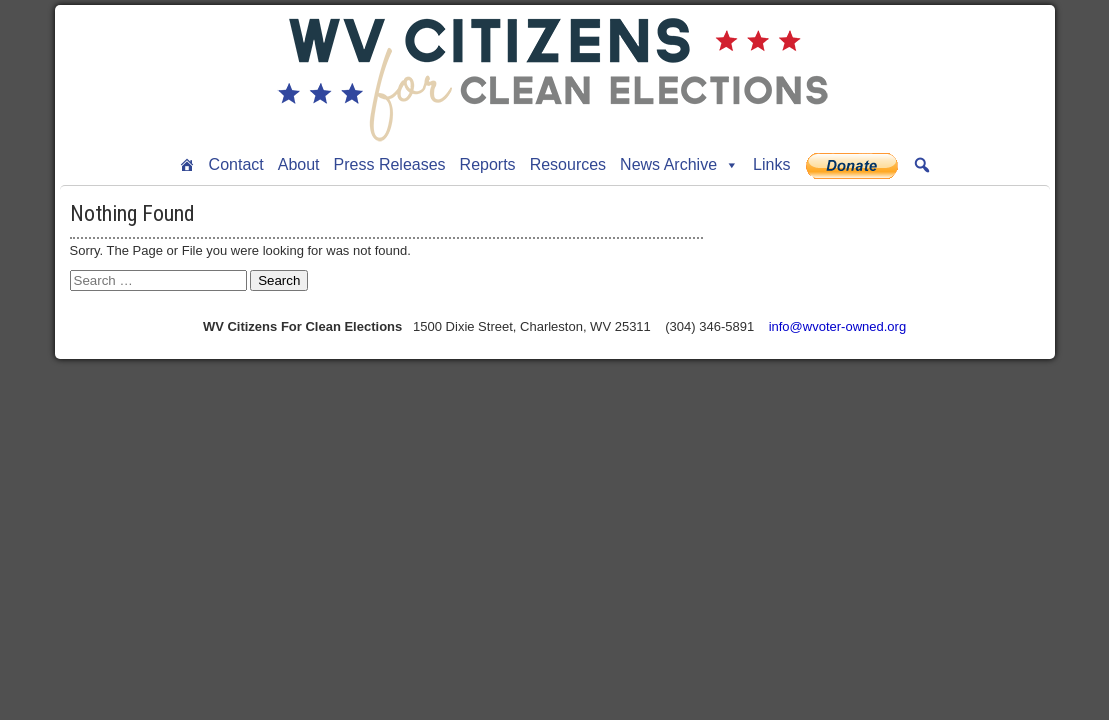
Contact (236, 164)
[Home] (187, 165)
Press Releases (390, 164)
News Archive (679, 165)
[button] (922, 165)
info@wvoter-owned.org (837, 326)
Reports (488, 164)
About (299, 164)
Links (771, 164)
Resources (568, 164)
